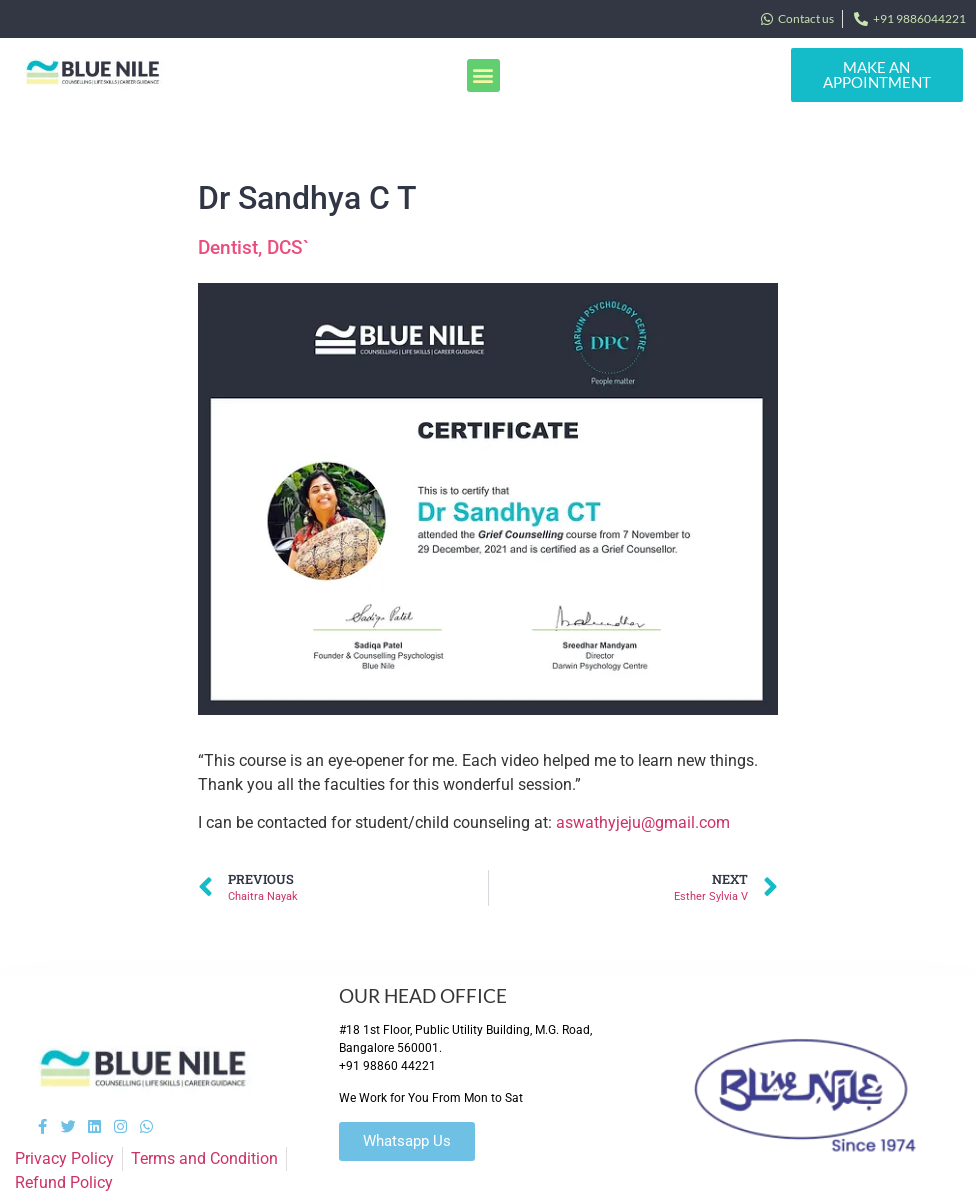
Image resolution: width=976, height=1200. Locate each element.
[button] (483, 75)
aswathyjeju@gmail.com (643, 822)
